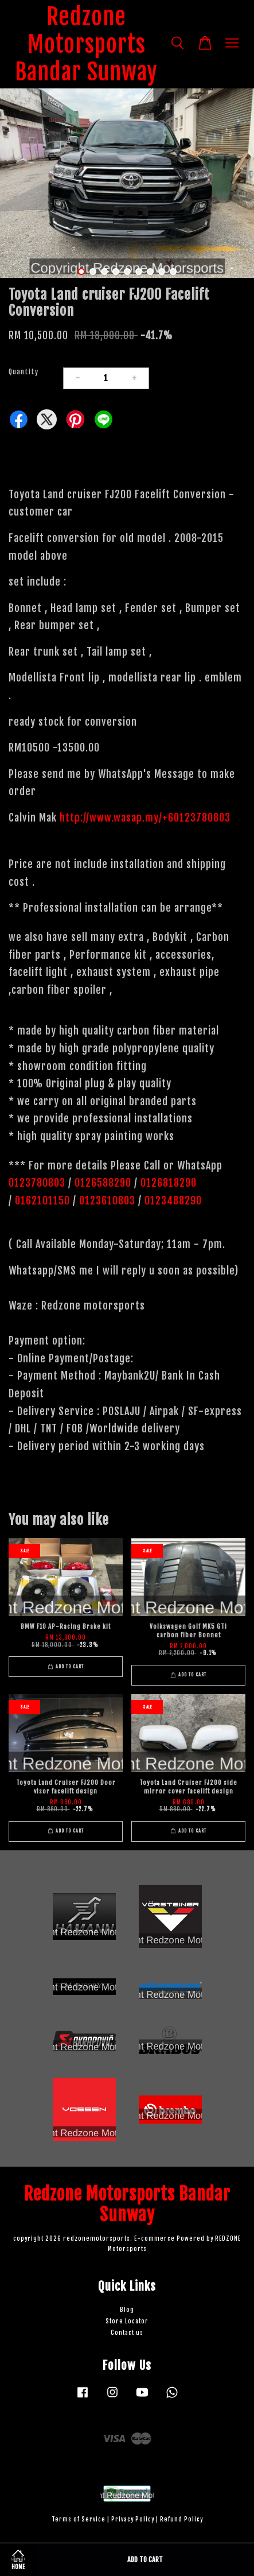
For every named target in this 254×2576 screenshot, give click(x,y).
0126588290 (103, 1182)
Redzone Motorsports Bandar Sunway (86, 44)
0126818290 (170, 1182)
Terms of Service (78, 2519)
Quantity (23, 371)
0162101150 (41, 1200)
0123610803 (107, 1200)
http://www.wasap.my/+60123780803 (145, 817)
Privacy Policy (132, 2519)
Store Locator (127, 2321)
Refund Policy (181, 2519)
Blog (127, 2310)
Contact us (127, 2333)
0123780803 (38, 1182)
